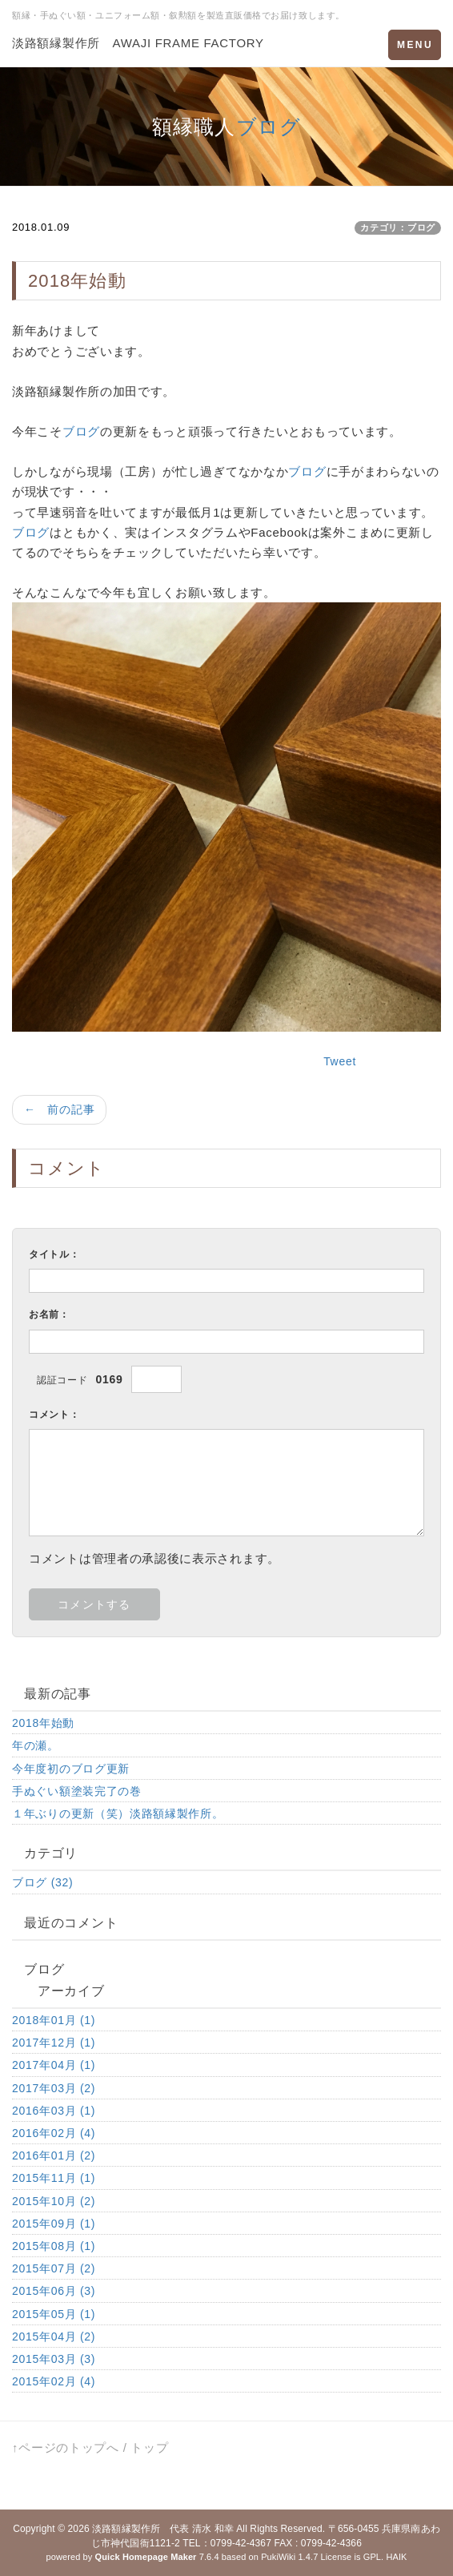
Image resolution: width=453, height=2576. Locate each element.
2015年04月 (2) (53, 2336)
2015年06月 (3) (53, 2290)
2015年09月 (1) (53, 2223)
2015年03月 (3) (53, 2359)
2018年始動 (43, 1723)
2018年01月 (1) (53, 2020)
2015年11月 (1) (53, 2177)
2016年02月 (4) (53, 2133)
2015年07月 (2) (53, 2268)
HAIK (396, 2557)
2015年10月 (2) (53, 2201)
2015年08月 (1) (53, 2246)
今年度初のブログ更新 (71, 1768)
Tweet (339, 1061)
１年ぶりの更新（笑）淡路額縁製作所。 (118, 1813)
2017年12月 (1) (53, 2042)
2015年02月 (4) (53, 2381)
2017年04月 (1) (53, 2065)
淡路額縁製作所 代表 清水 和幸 (163, 2528)
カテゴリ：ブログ (397, 227)
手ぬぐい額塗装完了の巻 (77, 1791)
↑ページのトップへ (65, 2447)
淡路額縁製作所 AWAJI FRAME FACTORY (138, 43)
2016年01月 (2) (53, 2155)
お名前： (49, 1314)
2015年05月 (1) (53, 2314)
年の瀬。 (35, 1745)
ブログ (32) (42, 1882)
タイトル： (54, 1254)
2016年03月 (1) (53, 2110)
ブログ (269, 126)
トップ (149, 2447)
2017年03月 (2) (53, 2088)
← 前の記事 (59, 1109)
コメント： (54, 1414)
